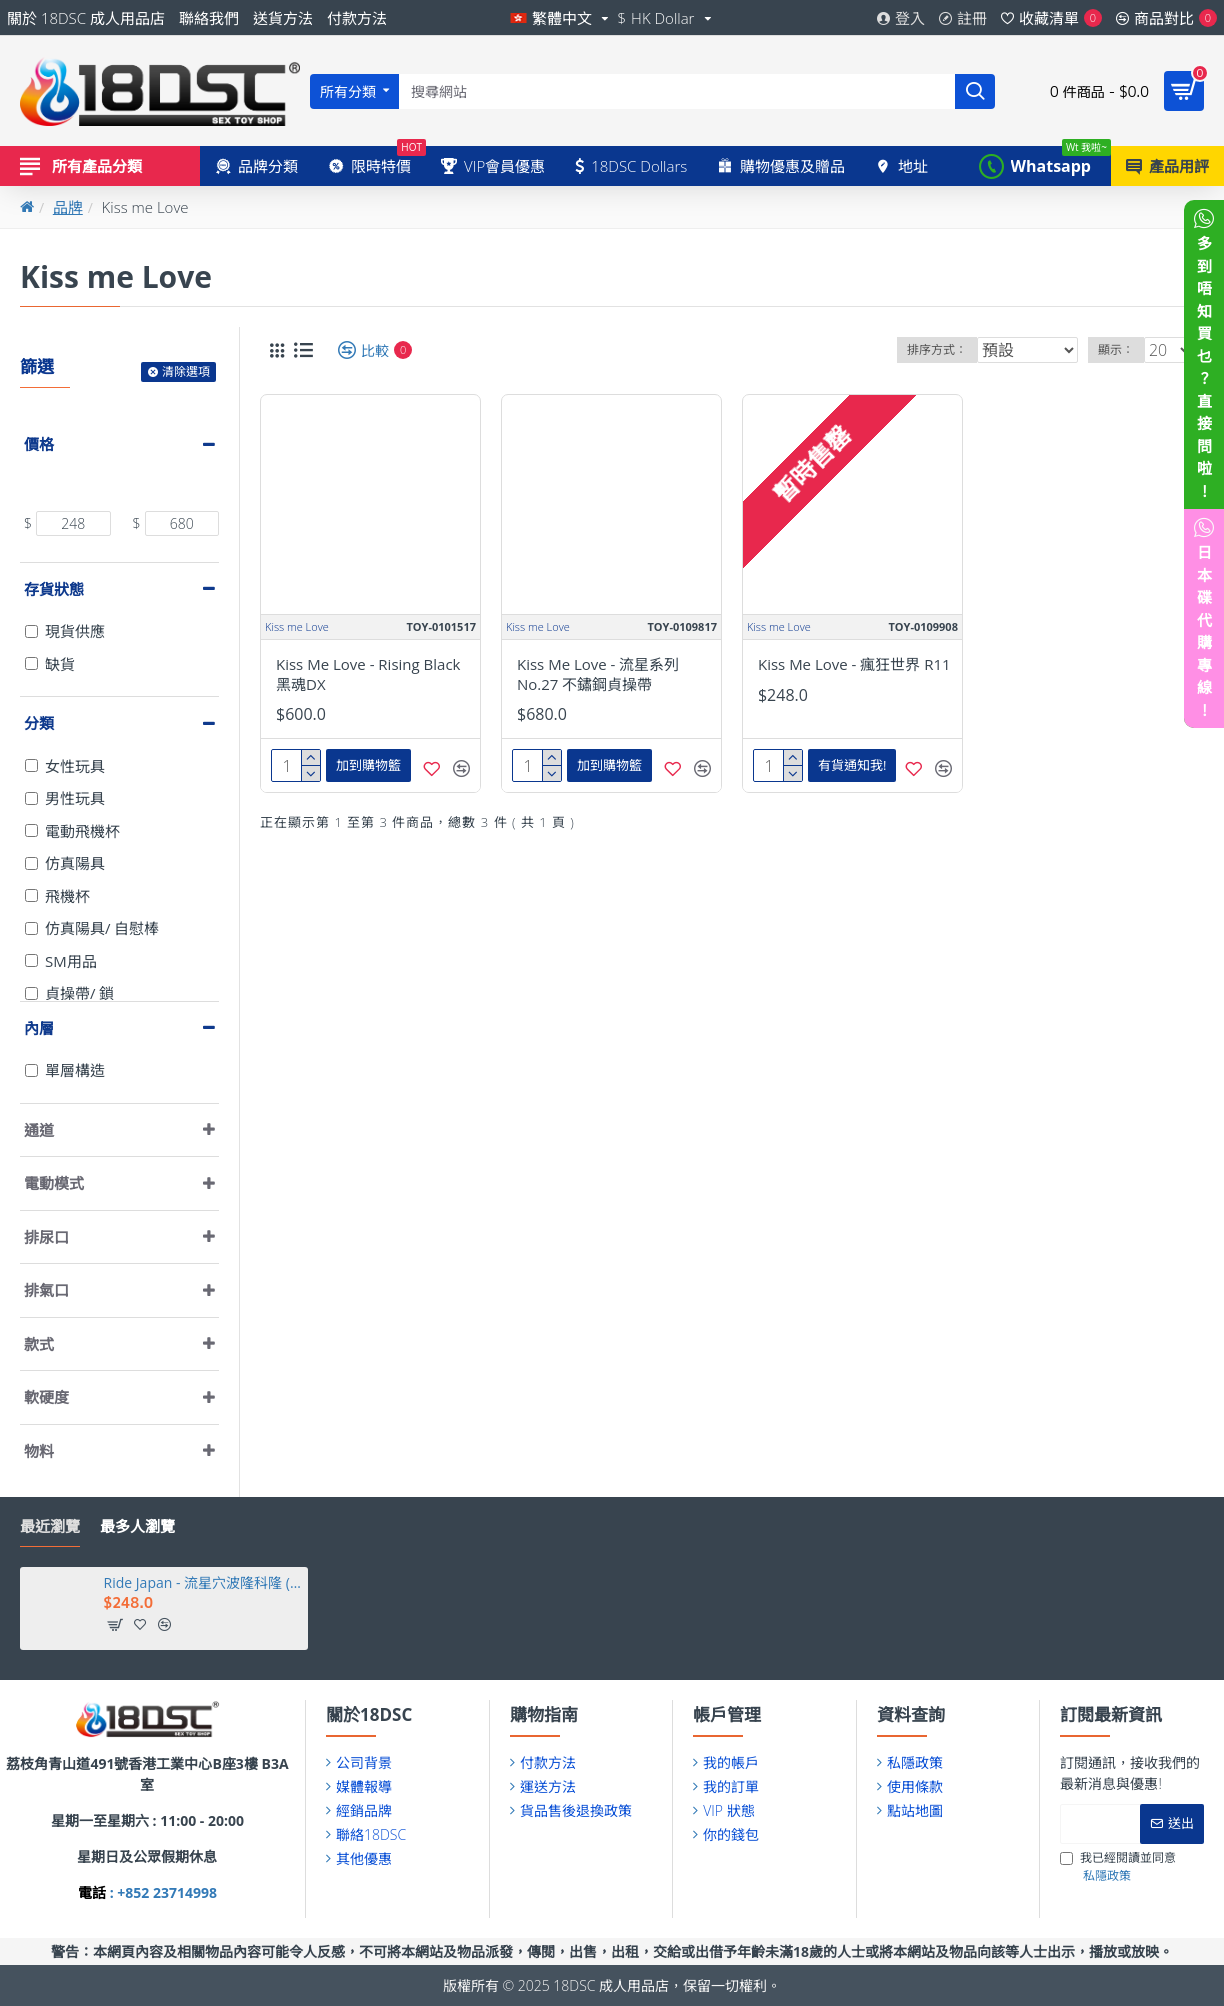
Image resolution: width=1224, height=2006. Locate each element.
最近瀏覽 (50, 1526)
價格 (39, 444)
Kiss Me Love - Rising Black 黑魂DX (368, 674)
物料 (39, 1451)
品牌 (68, 207)
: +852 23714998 (161, 1892)
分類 (39, 723)
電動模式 (54, 1183)
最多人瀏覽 (137, 1526)
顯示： (1123, 349)
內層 (39, 1028)
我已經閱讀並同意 (1118, 1867)
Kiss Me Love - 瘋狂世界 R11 (854, 664)
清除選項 (186, 371)
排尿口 (46, 1237)
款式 (39, 1344)
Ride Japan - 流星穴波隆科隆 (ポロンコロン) (203, 1583)
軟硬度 (46, 1397)
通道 (39, 1130)
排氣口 (46, 1290)
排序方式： (937, 349)
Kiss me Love (297, 626)
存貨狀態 (54, 589)
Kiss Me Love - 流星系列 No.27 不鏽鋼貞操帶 (598, 674)
